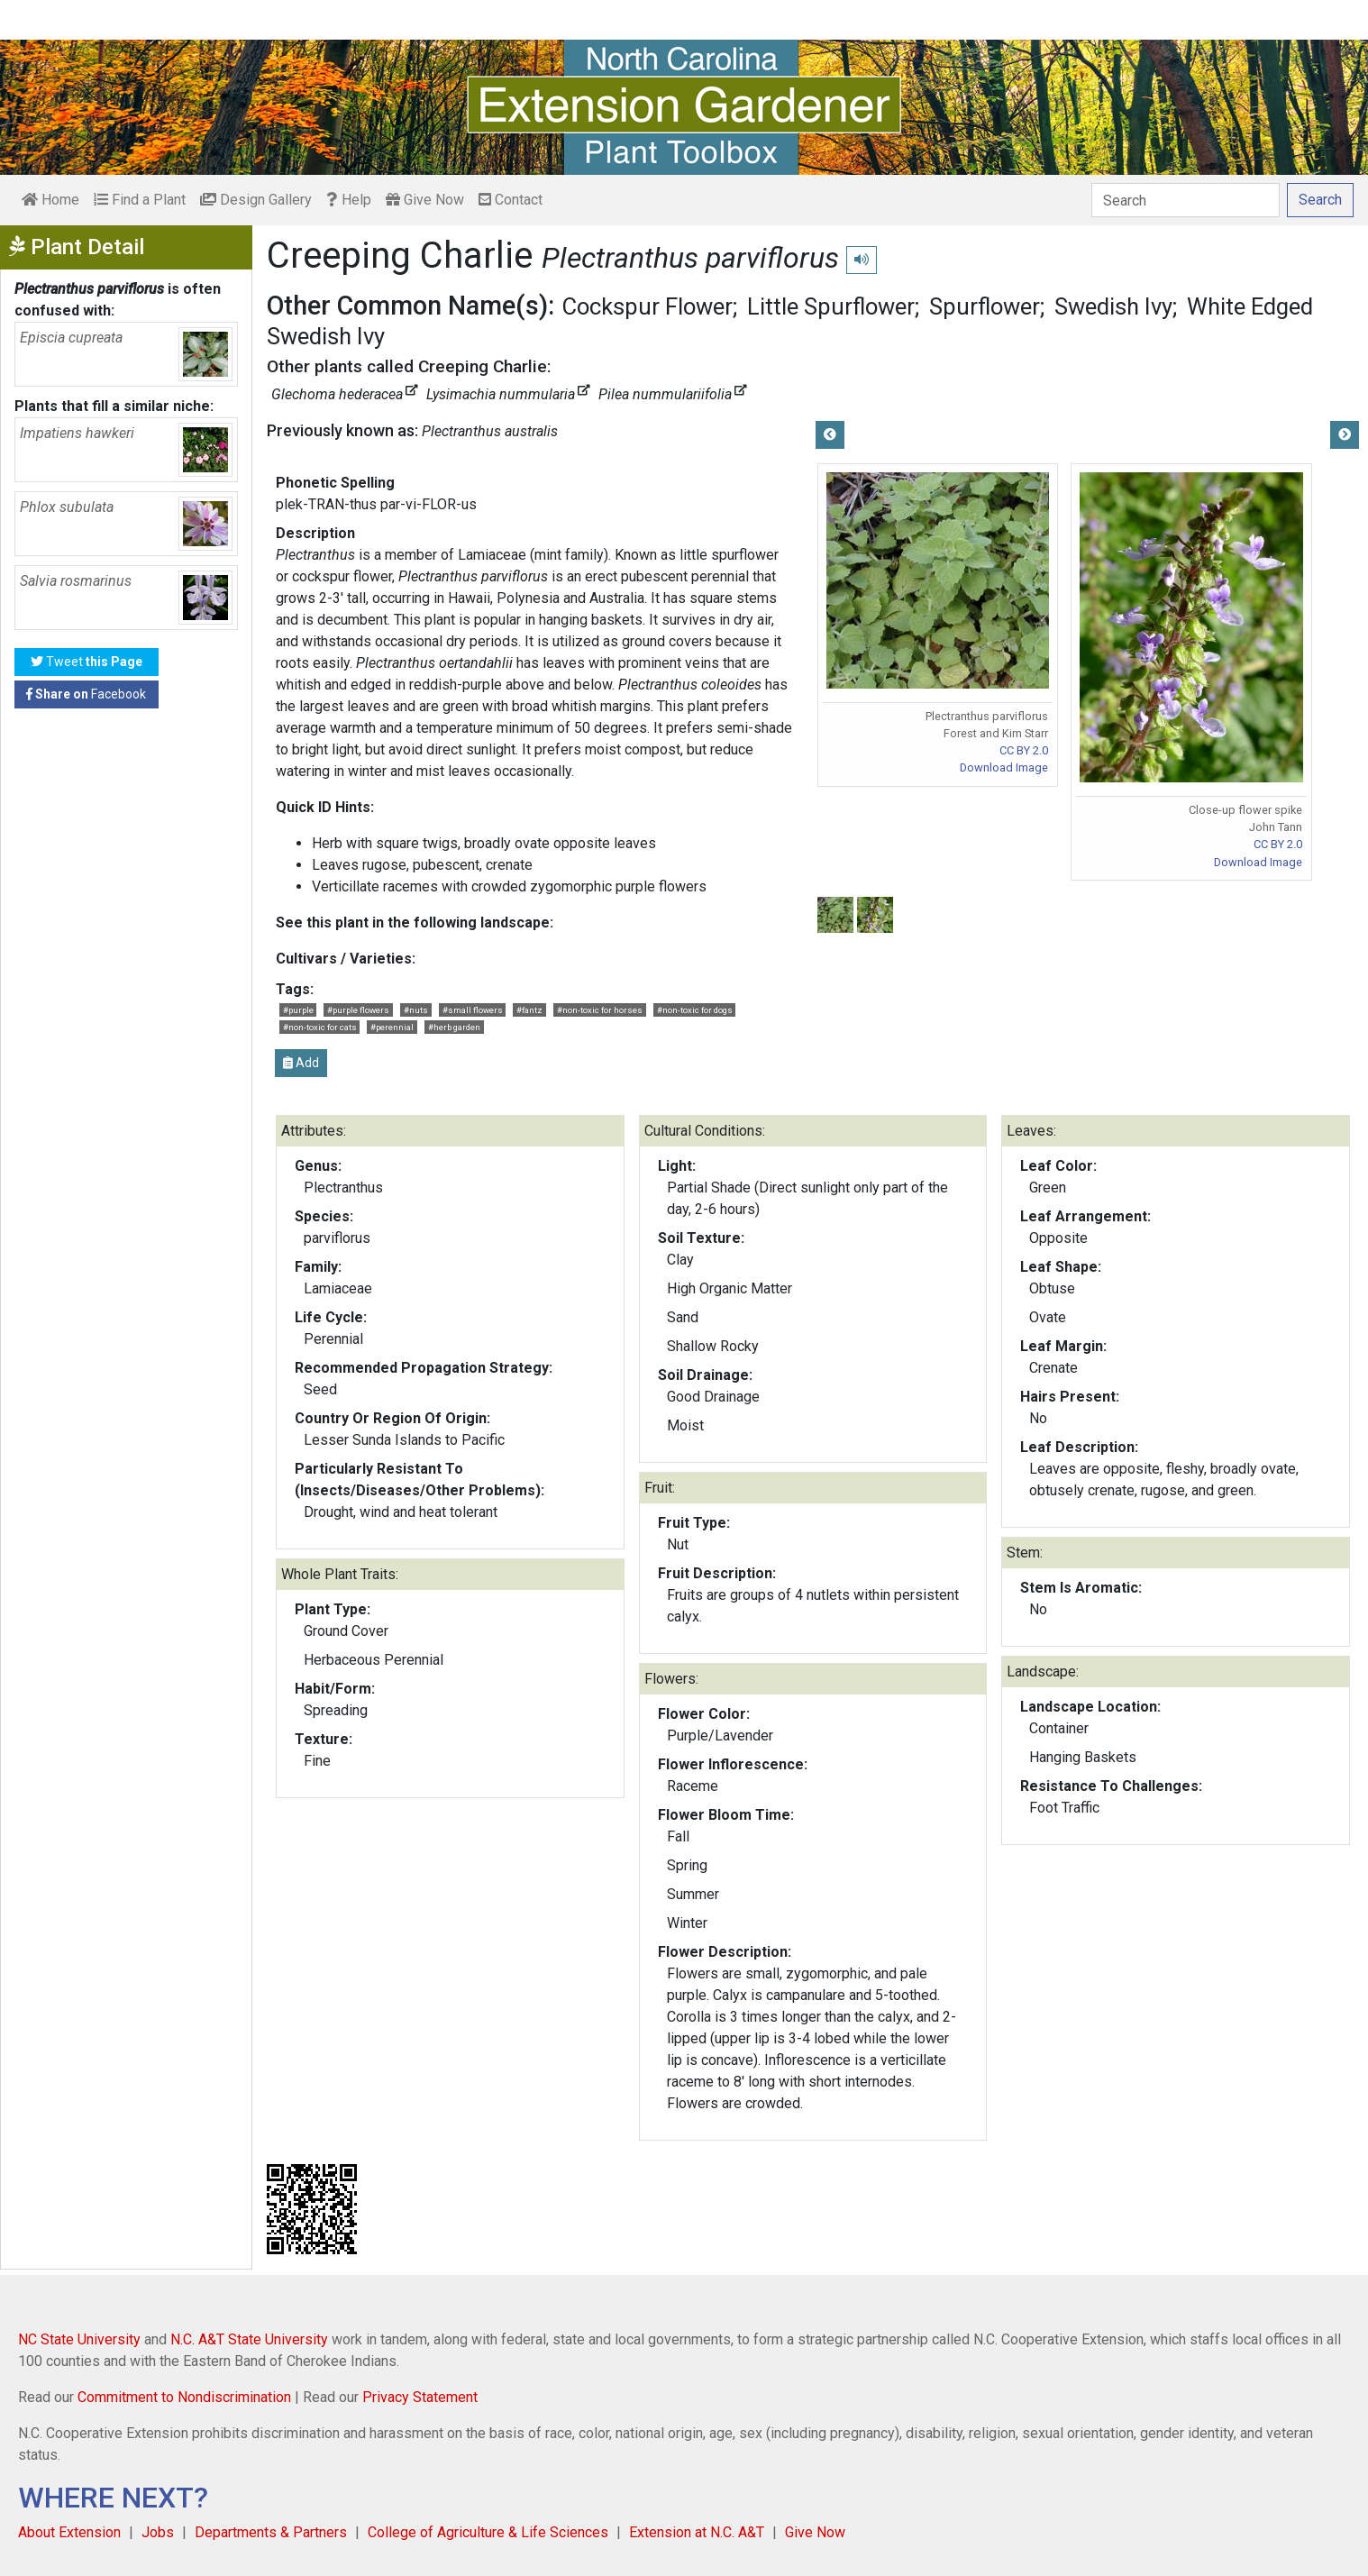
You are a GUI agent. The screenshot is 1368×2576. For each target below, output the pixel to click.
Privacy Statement (420, 2397)
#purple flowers (358, 1010)
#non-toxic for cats (320, 1027)
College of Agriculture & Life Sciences (488, 2532)
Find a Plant (140, 199)
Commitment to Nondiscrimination (184, 2397)
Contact (511, 199)
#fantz (529, 1010)
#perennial (392, 1027)
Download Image (1004, 767)
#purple (298, 1010)
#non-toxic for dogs (695, 1010)
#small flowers (472, 1010)
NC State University (79, 2339)
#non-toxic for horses (600, 1010)
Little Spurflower (831, 306)
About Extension (69, 2532)
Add (301, 1062)
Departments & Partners (271, 2532)
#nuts (416, 1010)
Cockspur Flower (647, 306)
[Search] (1185, 200)
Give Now (425, 199)
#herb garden (454, 1027)
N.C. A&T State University (249, 2339)
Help (348, 199)
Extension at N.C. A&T (696, 2532)
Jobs (157, 2532)
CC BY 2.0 (1023, 750)
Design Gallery (256, 199)
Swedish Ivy (1113, 306)
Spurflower (984, 306)
